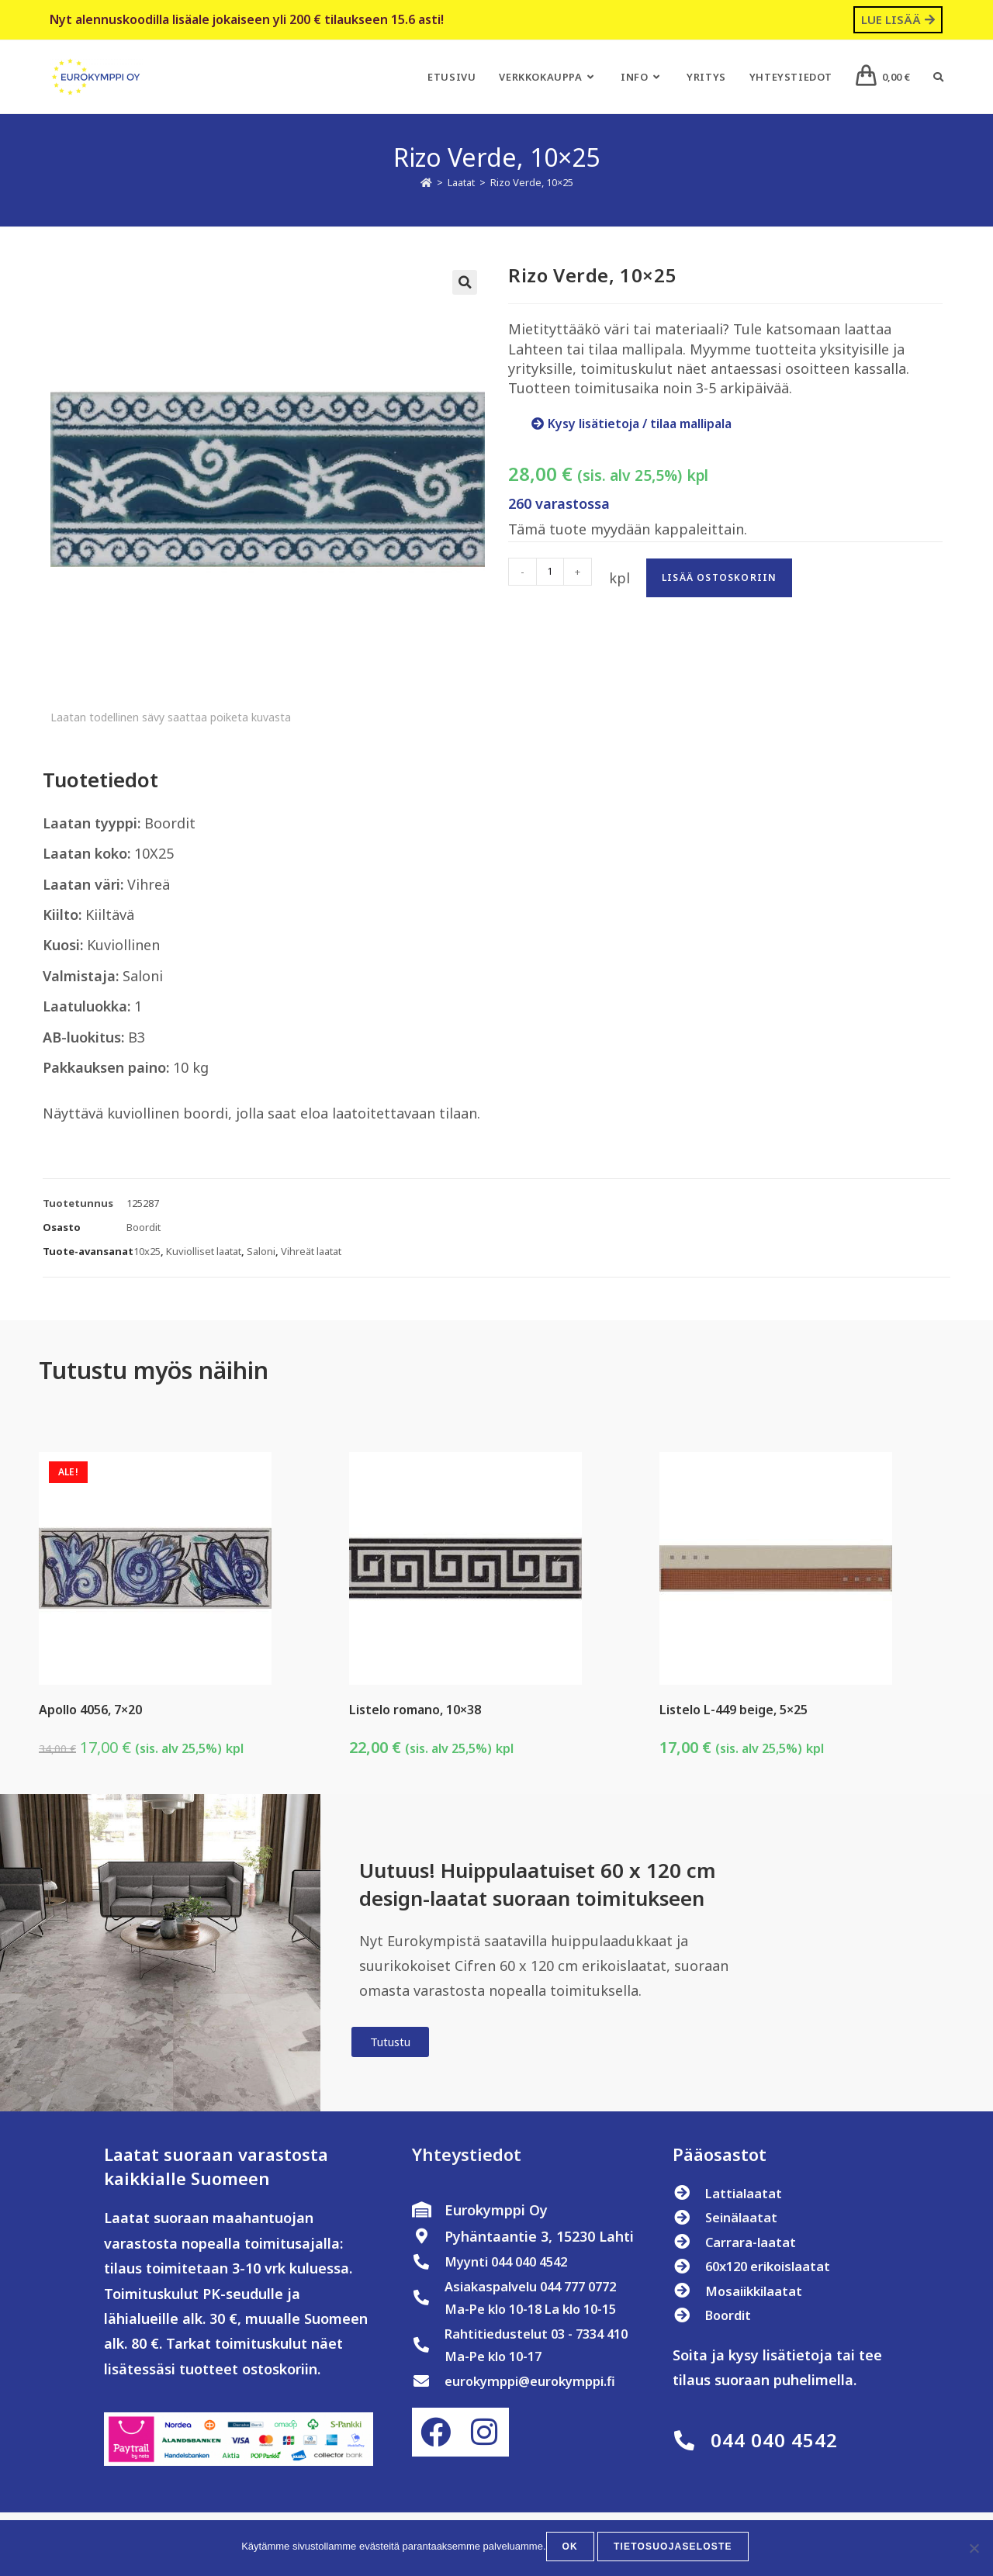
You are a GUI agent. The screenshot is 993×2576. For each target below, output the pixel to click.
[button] (464, 282)
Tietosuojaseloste (673, 2549)
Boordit (143, 1227)
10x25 (147, 1251)
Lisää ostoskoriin (719, 577)
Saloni (261, 1251)
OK (573, 2549)
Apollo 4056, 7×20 (90, 1709)
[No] (973, 2549)
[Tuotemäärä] (550, 572)
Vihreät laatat (311, 1251)
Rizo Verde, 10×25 (531, 182)
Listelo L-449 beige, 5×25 (733, 1709)
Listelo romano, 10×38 (415, 1709)
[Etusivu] (426, 182)
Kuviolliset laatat (203, 1251)
